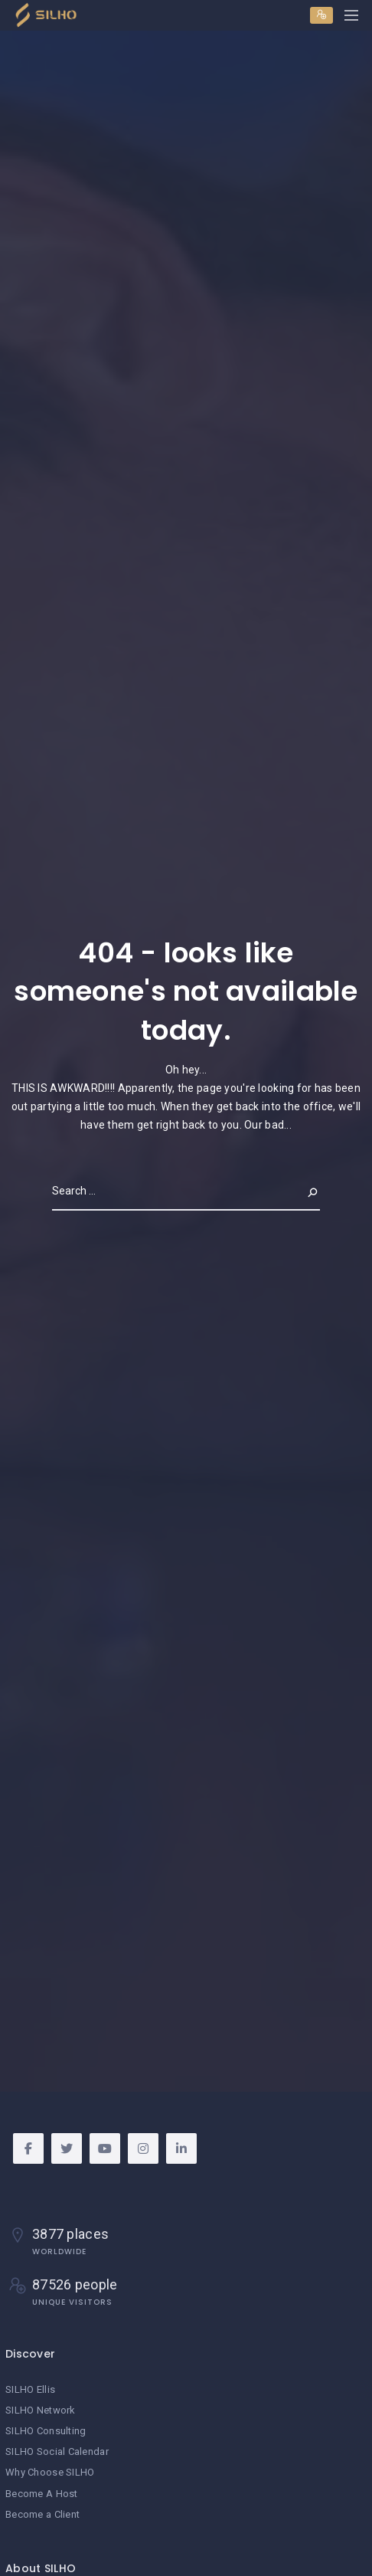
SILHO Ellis (30, 2389)
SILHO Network (40, 2410)
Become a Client (42, 2514)
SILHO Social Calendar (57, 2451)
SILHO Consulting (45, 2431)
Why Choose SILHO (49, 2472)
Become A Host (41, 2493)
